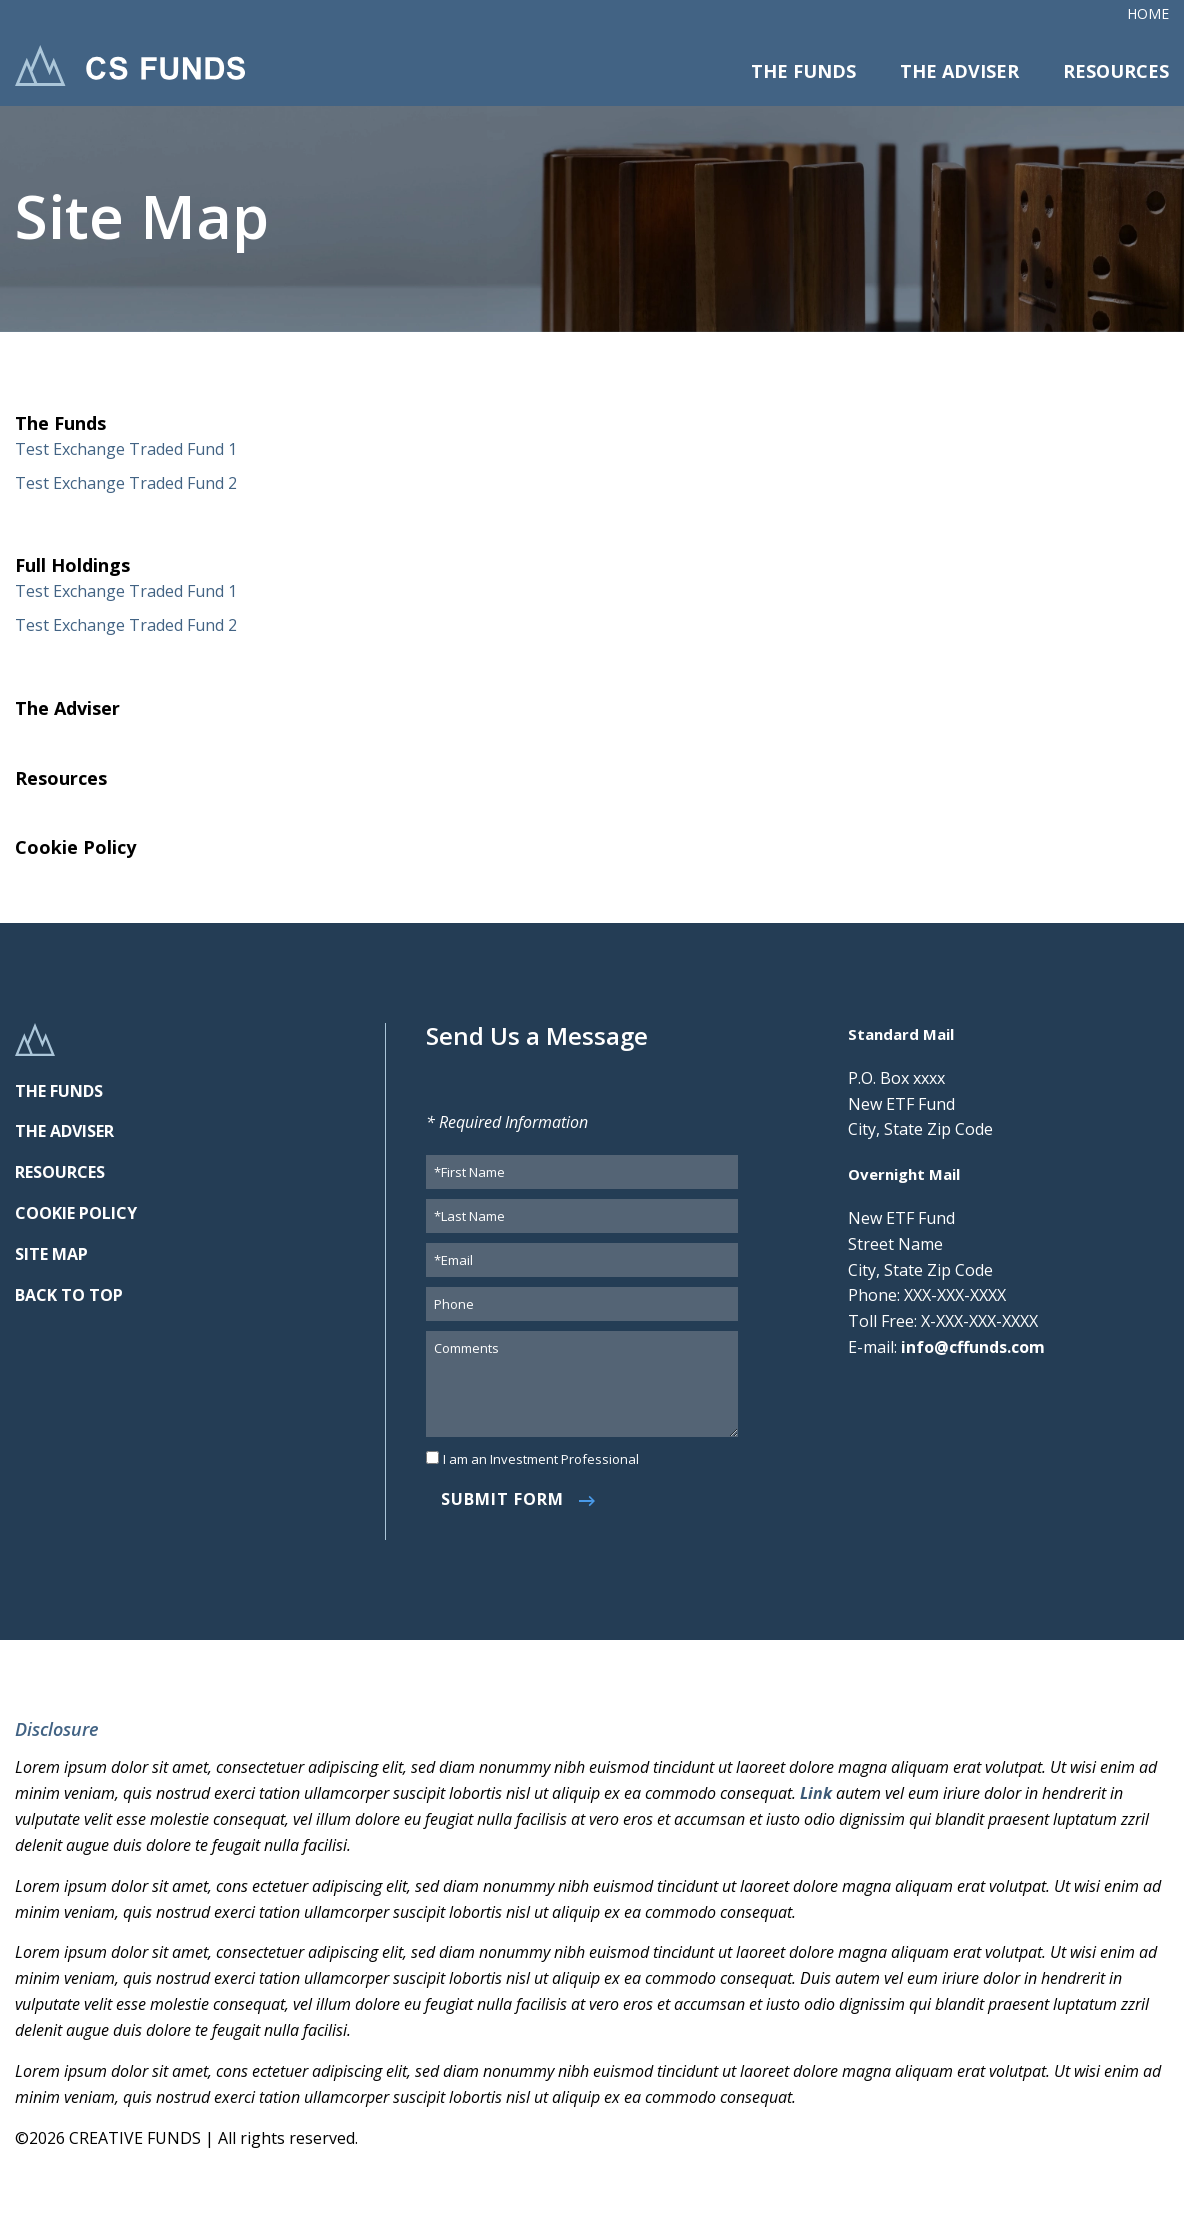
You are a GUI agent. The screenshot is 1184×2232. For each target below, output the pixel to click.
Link (818, 1793)
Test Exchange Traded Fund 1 (126, 449)
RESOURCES (60, 1172)
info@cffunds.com (973, 1347)
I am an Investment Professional (541, 1459)
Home (1148, 13)
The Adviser (959, 71)
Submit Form (502, 1499)
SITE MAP (51, 1254)
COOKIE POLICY (76, 1213)
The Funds (803, 71)
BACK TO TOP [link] (69, 1295)
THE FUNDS (59, 1091)
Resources (1116, 71)
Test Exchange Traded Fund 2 (126, 483)
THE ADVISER (64, 1131)
